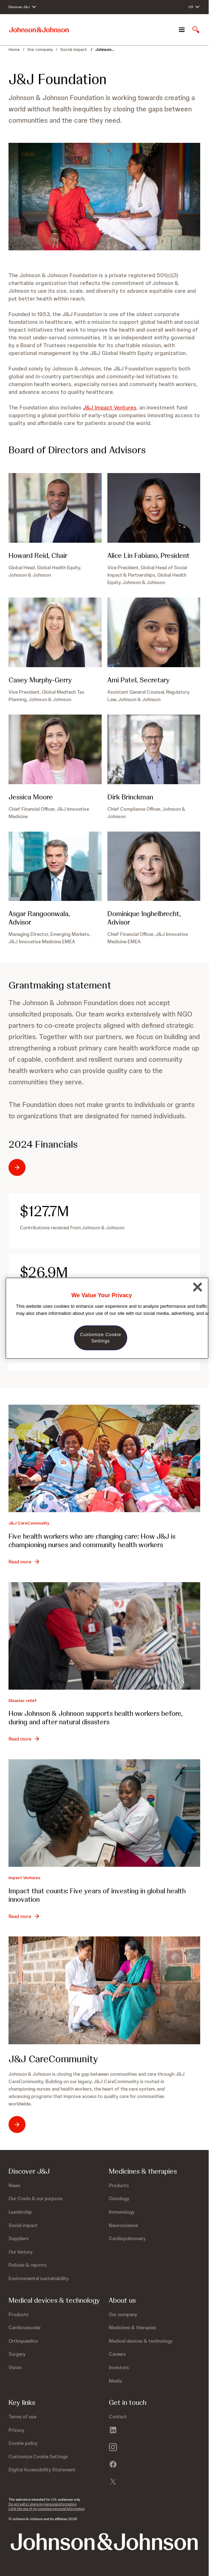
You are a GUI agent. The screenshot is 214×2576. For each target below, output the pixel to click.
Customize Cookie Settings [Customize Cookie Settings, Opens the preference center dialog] (100, 1338)
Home (14, 49)
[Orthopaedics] (23, 2341)
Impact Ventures (24, 1878)
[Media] (115, 2381)
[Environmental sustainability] (39, 2278)
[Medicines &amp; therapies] (132, 2327)
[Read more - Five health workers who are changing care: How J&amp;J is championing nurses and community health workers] (24, 1561)
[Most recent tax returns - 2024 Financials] (43, 1167)
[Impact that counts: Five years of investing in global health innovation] (104, 1813)
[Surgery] (17, 2354)
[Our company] (123, 2314)
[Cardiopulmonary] (127, 2238)
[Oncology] (119, 2198)
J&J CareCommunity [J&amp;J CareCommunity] (29, 1523)
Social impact (74, 49)
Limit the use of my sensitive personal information (47, 2508)
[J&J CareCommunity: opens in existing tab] (30, 2124)
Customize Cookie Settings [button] (38, 2456)
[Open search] (196, 29)
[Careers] (117, 2354)
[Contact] (118, 2416)
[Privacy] (16, 2430)
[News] (15, 2185)
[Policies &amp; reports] (28, 2265)
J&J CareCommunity (53, 2058)
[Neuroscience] (123, 2225)
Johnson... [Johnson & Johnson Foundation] (104, 49)
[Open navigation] (182, 30)
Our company (40, 49)
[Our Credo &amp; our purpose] (35, 2198)
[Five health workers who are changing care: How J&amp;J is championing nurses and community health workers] (104, 1458)
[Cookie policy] (23, 2443)
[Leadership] (20, 2212)
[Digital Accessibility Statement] (42, 2469)
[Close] (198, 1287)
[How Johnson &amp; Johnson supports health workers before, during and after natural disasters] (104, 1636)
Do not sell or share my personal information (43, 2504)
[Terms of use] (22, 2416)
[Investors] (119, 2367)
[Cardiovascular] (25, 2327)
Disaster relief (22, 1700)
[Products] (119, 2185)
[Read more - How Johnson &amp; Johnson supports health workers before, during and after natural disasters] (24, 1739)
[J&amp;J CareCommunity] (104, 1990)
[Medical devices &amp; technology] (141, 2341)
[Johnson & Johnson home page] (39, 30)
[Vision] (15, 2367)
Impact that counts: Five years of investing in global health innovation (97, 1895)
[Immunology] (122, 2212)
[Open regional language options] (194, 7)
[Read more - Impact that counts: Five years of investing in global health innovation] (24, 1916)
